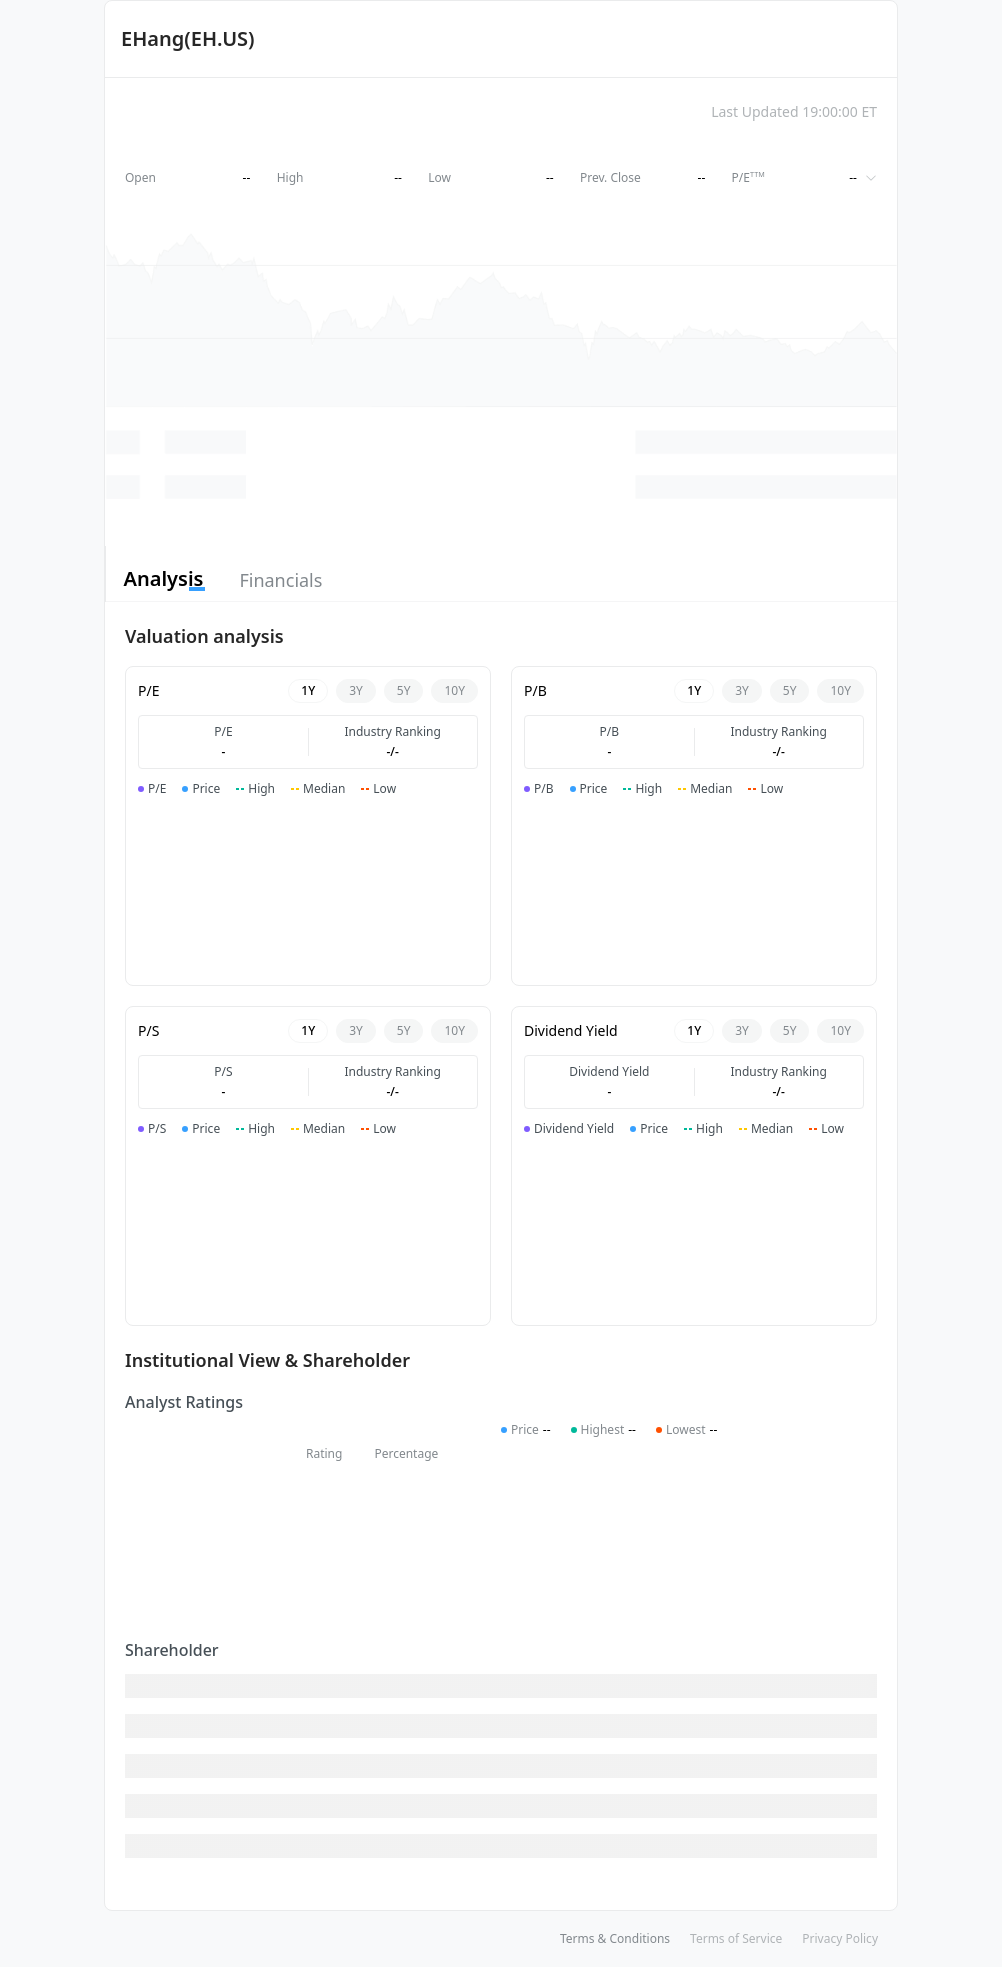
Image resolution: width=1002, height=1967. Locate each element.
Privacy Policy (840, 1938)
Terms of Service (736, 1938)
